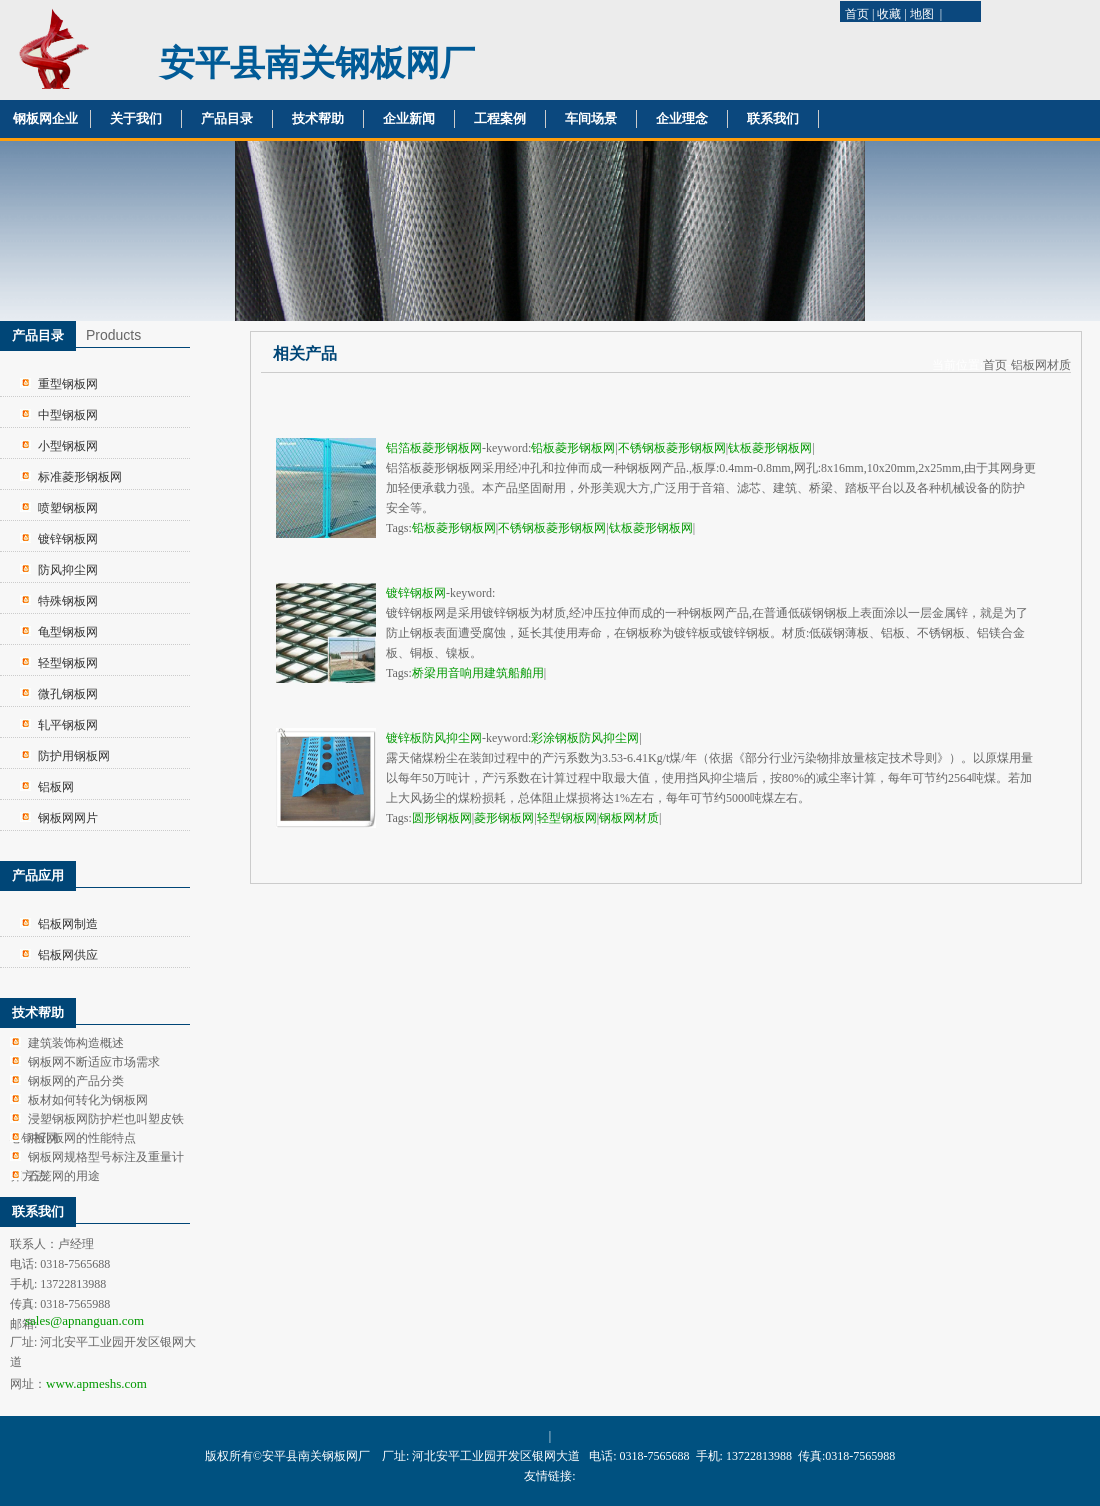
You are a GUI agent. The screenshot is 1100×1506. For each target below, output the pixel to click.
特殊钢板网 (68, 601)
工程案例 (500, 118)
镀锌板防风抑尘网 (434, 738)
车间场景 (591, 118)
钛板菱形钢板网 (770, 448)
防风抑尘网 (68, 570)
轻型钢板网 (68, 663)
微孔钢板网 (68, 694)
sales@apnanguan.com (84, 1320)
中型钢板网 (68, 415)
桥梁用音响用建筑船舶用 (478, 673)
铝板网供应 (68, 955)
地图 (922, 14)
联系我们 (773, 118)
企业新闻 (409, 118)
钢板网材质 (629, 818)
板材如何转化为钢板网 (88, 1100)
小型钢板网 (68, 446)
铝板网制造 (68, 924)
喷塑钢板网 (68, 508)
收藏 (889, 14)
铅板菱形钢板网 (573, 448)
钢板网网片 (68, 818)
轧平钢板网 (68, 725)
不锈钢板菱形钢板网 (672, 448)
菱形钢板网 (504, 818)
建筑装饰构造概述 (76, 1043)
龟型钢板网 (68, 632)
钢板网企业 (45, 118)
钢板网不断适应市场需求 (94, 1062)
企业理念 (682, 118)
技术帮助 (318, 118)
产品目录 (227, 118)
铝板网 (56, 787)
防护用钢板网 (74, 756)
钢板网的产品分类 (76, 1081)
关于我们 (136, 118)
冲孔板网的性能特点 (82, 1138)
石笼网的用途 (64, 1176)
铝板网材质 (1041, 365)
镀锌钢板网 (68, 539)
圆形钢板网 (442, 818)
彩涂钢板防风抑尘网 (585, 738)
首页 (857, 14)
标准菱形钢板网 (80, 477)
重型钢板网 (68, 384)
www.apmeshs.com (96, 1383)
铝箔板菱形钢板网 (434, 448)
